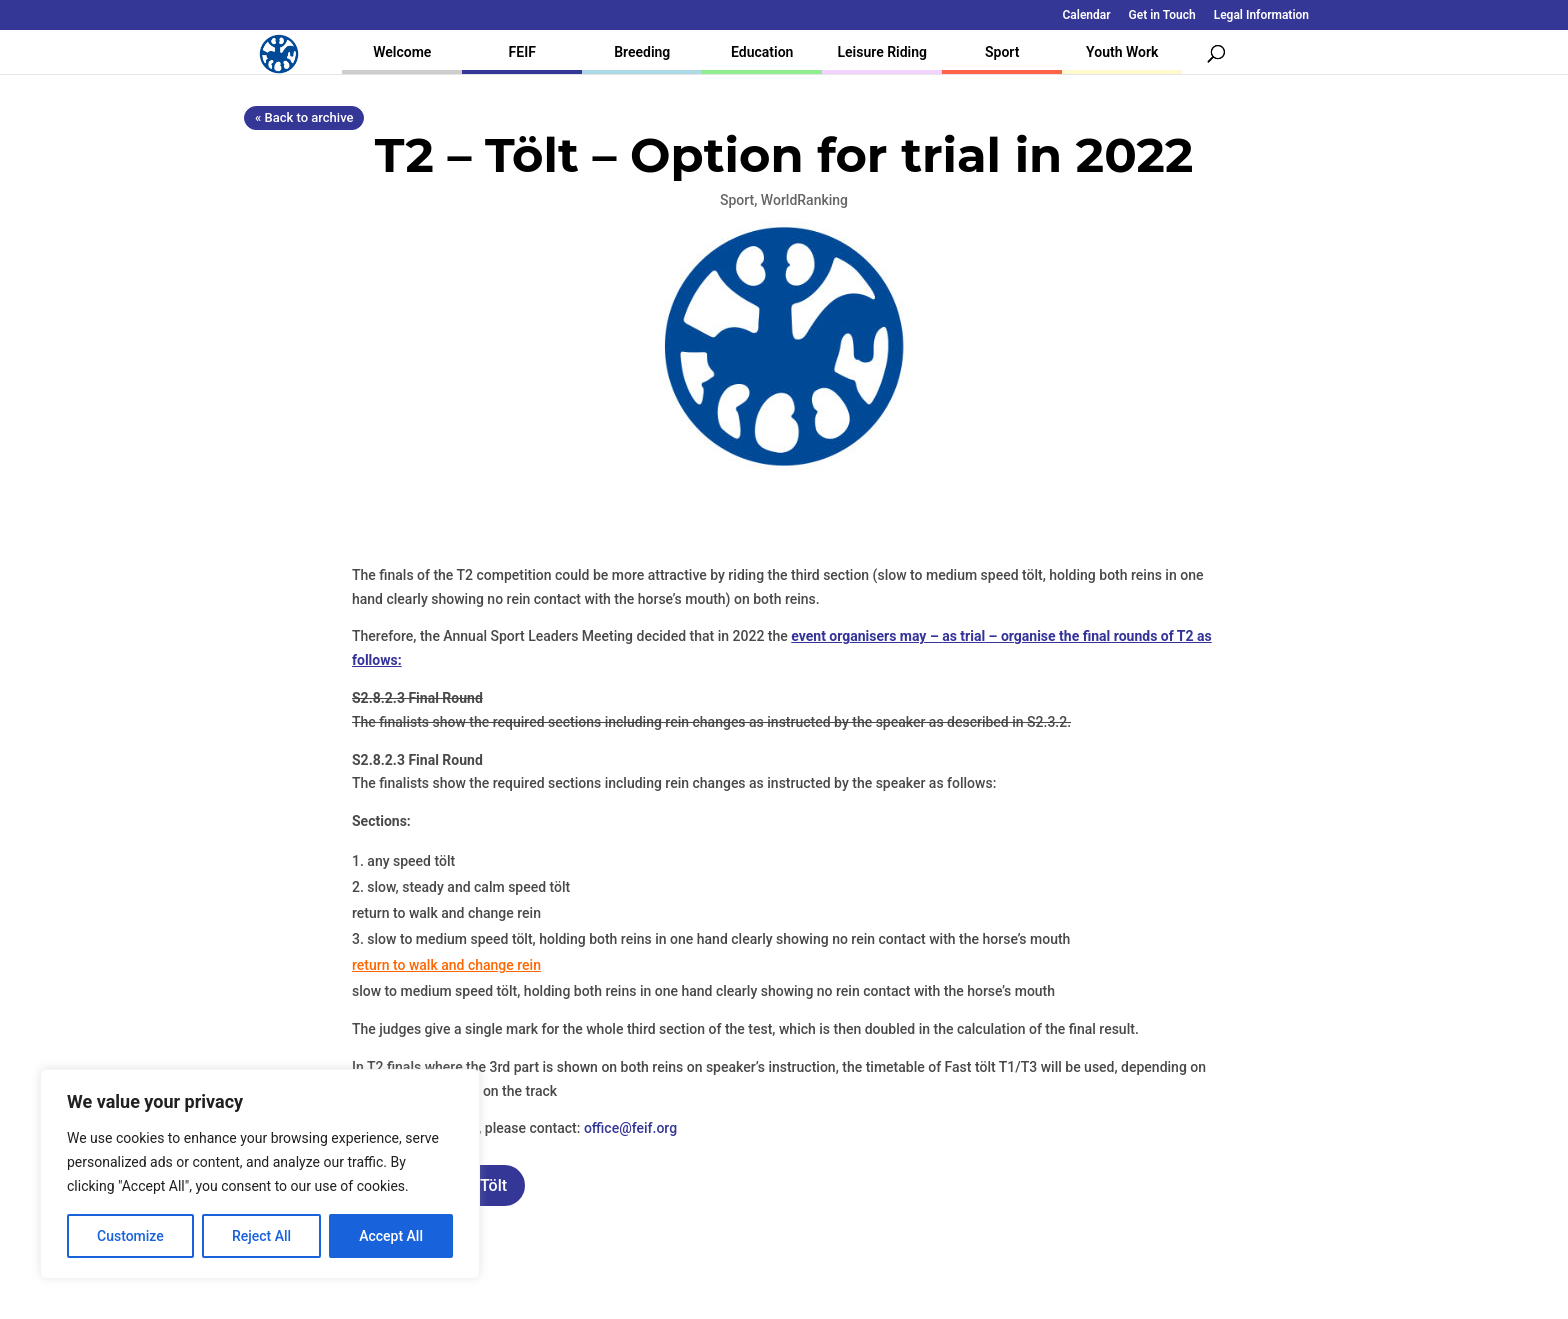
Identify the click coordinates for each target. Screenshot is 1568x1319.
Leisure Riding (882, 52)
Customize (130, 1236)
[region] (260, 1174)
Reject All (261, 1236)
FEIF (522, 52)
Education (762, 52)
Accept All (391, 1236)
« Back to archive (304, 117)
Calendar (1087, 15)
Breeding (642, 52)
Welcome (402, 52)
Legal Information (1261, 15)
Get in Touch (1162, 15)
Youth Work (1122, 52)
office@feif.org (630, 1128)
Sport (1002, 52)
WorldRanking (804, 200)
